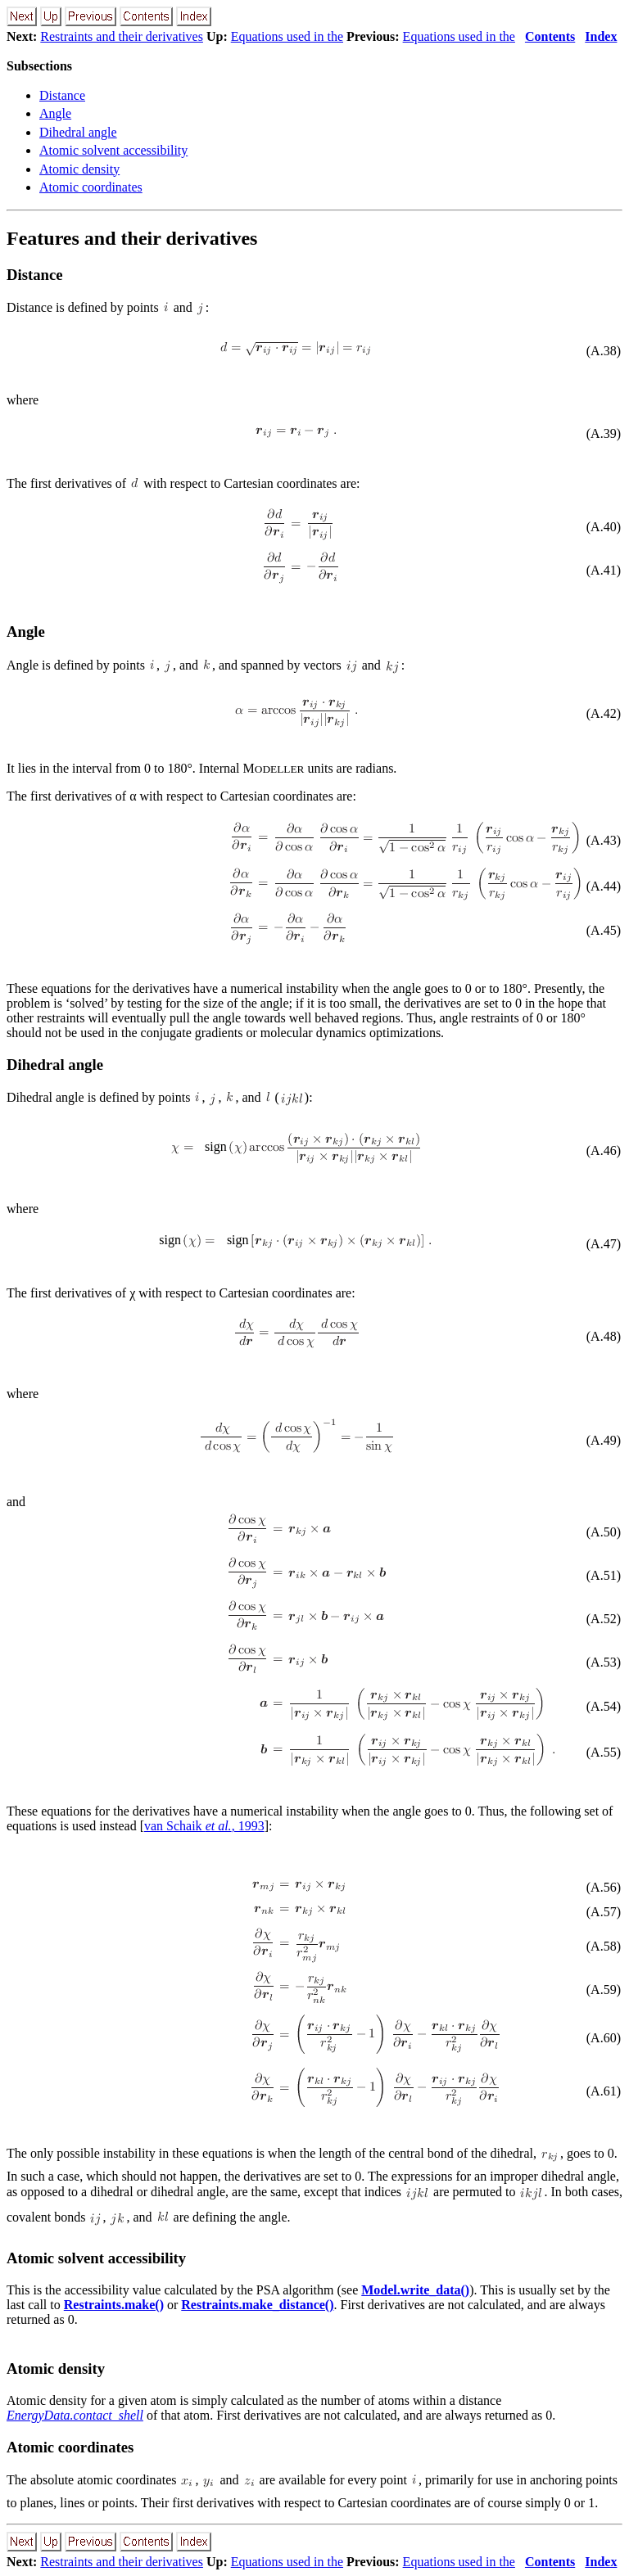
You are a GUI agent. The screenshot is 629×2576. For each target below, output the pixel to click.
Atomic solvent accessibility (113, 150)
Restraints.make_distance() (257, 2305)
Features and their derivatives (132, 238)
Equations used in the (287, 36)
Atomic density (79, 169)
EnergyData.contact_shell (75, 2415)
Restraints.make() (114, 2305)
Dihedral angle (78, 132)
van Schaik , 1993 (204, 1826)
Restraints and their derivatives (121, 36)
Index (601, 36)
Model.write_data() (415, 2290)
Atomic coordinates (91, 187)
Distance (62, 95)
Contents (550, 36)
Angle (55, 113)
